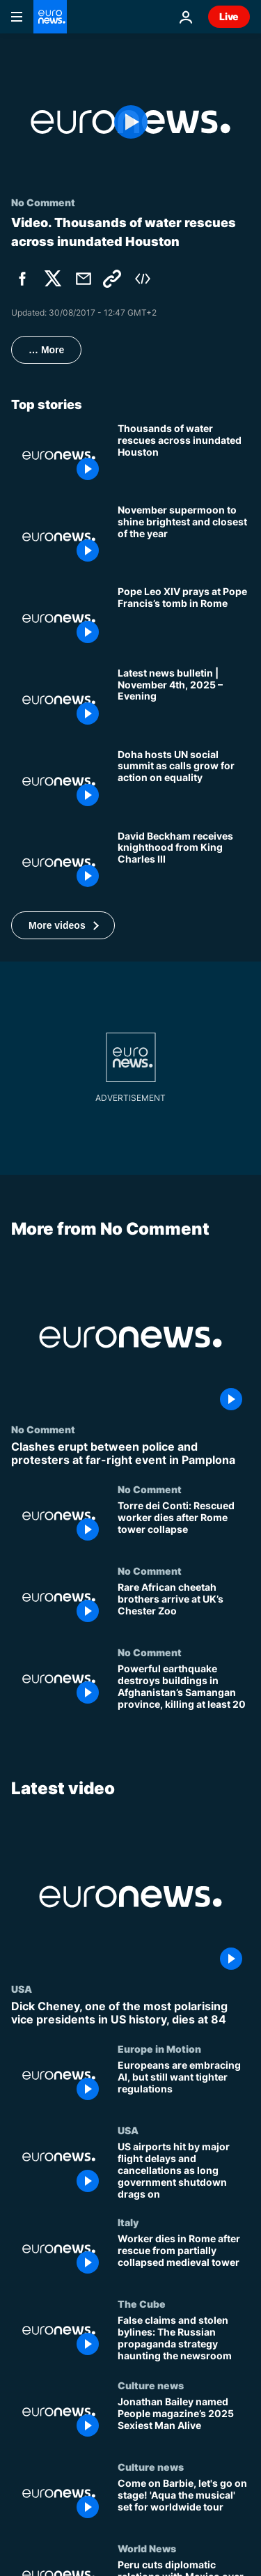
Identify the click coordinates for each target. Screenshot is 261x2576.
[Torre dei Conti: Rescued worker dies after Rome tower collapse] (184, 1525)
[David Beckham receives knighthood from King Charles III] (184, 863)
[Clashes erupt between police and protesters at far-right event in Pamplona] (130, 1453)
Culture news (151, 2385)
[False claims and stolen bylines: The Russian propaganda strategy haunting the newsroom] (184, 2339)
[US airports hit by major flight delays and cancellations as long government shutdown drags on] (184, 2170)
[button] (63, 925)
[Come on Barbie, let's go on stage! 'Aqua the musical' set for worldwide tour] (184, 2502)
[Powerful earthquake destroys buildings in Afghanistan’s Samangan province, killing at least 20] (184, 1688)
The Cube (142, 2303)
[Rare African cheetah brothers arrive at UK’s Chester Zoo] (184, 1606)
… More (46, 349)
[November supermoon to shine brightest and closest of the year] (184, 536)
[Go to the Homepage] (50, 16)
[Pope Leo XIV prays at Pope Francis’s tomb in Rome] (184, 618)
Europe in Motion (159, 2048)
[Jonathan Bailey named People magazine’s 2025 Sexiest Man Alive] (184, 2420)
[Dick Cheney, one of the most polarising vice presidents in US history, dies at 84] (130, 2013)
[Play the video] (130, 121)
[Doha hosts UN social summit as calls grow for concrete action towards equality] (184, 781)
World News (147, 2547)
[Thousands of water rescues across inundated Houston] (184, 455)
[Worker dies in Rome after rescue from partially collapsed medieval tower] (184, 2257)
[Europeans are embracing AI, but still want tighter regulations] (184, 2084)
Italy (128, 2222)
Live (229, 16)
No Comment (43, 1429)
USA (21, 1988)
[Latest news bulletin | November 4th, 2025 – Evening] (184, 700)
